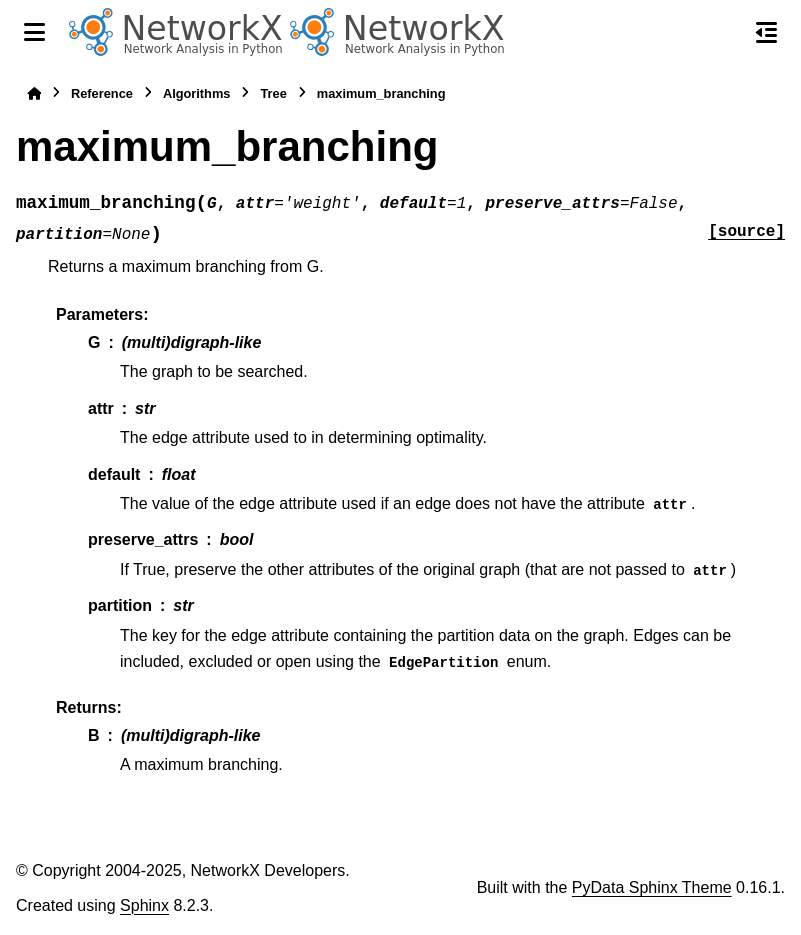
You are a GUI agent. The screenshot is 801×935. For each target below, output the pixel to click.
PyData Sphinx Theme (652, 887)
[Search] (724, 33)
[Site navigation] (34, 32)
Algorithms (197, 93)
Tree (273, 93)
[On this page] (766, 32)
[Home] (34, 93)
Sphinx (144, 905)
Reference (102, 93)
